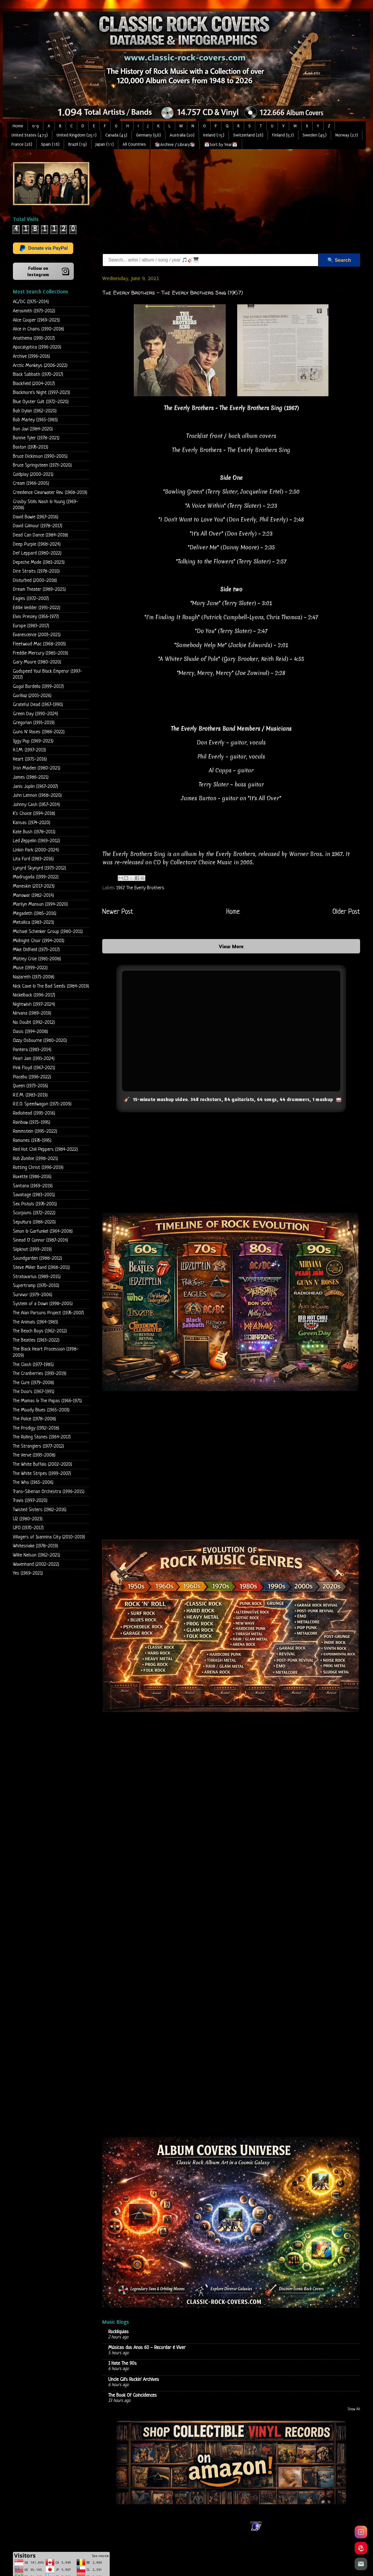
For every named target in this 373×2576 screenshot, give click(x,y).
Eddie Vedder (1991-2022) (36, 608)
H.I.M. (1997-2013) (29, 750)
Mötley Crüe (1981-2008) (37, 959)
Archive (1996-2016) (31, 356)
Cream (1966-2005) (31, 483)
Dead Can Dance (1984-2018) (40, 535)
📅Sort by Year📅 (220, 144)
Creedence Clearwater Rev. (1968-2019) (50, 492)
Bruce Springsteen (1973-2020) (42, 465)
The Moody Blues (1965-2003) (41, 1410)
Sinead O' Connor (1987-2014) (40, 1240)
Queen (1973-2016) (30, 1086)
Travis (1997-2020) (30, 1500)
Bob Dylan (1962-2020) (35, 411)
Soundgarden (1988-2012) (37, 1258)
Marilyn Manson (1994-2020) (40, 904)
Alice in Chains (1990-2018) (38, 329)
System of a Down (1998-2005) (43, 1304)
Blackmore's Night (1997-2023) (41, 392)
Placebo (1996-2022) (32, 1077)
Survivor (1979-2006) (32, 1295)
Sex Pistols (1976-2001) (35, 1204)
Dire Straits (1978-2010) (36, 571)
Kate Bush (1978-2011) (34, 832)
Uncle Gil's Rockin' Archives (133, 2379)
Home (18, 126)
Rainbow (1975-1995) (31, 1122)
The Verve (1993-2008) (34, 1455)
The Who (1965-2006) (33, 1482)
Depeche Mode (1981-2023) (39, 562)
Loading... (231, 1970)
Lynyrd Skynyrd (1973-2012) (39, 868)
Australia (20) (182, 135)
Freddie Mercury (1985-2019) (40, 653)
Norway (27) (346, 135)
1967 (120, 888)
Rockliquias (118, 2332)
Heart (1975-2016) (30, 759)
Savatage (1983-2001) (34, 1195)
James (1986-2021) (31, 777)
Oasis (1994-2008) (30, 1031)
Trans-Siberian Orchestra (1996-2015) (48, 1491)
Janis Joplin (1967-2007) (35, 786)
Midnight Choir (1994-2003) (38, 941)
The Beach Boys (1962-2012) (40, 1331)
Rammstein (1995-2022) (35, 1131)
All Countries (134, 144)
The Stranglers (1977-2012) (38, 1446)
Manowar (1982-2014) (33, 895)
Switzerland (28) (248, 135)
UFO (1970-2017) (28, 1528)
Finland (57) (283, 135)
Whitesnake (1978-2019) (35, 1546)
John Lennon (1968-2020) (37, 795)
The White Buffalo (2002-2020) (42, 1464)
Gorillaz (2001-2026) (32, 696)
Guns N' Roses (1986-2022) (39, 732)
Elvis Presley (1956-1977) (36, 617)
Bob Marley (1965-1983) (35, 420)
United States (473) (29, 135)
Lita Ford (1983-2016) (33, 859)
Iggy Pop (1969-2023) (33, 741)
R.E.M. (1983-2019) (30, 1095)
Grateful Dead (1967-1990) (38, 704)
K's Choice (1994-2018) (34, 813)
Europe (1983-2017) (31, 626)
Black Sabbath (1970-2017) (38, 374)
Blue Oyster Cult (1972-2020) (41, 402)
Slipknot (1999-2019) (32, 1249)
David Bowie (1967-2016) (35, 517)
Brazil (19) (77, 144)
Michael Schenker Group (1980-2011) (48, 931)
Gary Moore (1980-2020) (37, 662)
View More (231, 946)
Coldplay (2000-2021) (33, 474)
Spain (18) (50, 144)
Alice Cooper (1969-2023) (36, 320)
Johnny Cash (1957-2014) (36, 804)
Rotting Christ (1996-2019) (38, 1167)
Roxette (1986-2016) (32, 1177)
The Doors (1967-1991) (33, 1391)
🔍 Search (339, 260)
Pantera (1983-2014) (32, 1050)
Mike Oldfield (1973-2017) (36, 950)
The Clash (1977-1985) (33, 1364)
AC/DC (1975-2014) (31, 302)
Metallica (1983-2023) (33, 922)
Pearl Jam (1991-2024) (34, 1058)
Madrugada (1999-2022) (36, 877)
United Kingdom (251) (76, 135)
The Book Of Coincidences (132, 2395)
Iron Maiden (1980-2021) (36, 768)
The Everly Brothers (145, 888)
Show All (354, 2409)
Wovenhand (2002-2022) (36, 1564)
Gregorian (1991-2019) (34, 723)
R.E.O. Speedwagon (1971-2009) (42, 1104)
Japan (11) (105, 144)
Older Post (346, 912)
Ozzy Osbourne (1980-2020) (40, 1040)
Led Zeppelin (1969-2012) (36, 841)
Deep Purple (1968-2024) (37, 544)
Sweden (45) (314, 135)
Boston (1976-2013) (30, 447)
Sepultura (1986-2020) (34, 1222)
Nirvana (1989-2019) (32, 1013)
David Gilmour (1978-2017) (37, 526)
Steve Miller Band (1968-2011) (41, 1267)
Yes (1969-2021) (28, 1573)
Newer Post (117, 912)
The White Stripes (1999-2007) (42, 1473)
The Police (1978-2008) (34, 1419)
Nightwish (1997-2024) (34, 1004)
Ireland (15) (213, 135)
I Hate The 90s (122, 2363)
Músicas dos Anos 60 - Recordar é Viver (146, 2347)
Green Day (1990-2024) (35, 714)
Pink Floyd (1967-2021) (34, 1068)
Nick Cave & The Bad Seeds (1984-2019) (51, 986)
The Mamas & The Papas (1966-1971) (47, 1401)
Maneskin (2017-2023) (34, 886)
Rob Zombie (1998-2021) (35, 1158)
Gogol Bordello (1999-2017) (38, 686)
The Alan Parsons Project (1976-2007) (48, 1313)
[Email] (361, 2564)
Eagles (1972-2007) (31, 598)
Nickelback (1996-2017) (34, 995)
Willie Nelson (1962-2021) (36, 1555)
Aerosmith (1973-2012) (34, 311)
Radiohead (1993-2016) (34, 1113)
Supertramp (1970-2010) (36, 1285)
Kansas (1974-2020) (31, 823)
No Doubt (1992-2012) (34, 1022)
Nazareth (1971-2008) (33, 977)
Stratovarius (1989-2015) (37, 1277)
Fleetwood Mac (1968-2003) (39, 644)
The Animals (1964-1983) (35, 1322)
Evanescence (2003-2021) (37, 635)
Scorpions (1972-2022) (34, 1213)
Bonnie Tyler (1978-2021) (36, 438)
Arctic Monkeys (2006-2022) (40, 365)
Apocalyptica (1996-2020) (37, 347)
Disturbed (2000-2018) (35, 580)
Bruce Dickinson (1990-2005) (40, 456)
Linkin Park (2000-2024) (36, 850)
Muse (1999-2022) (30, 968)
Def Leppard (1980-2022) (37, 553)
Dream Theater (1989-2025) (39, 589)
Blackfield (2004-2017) (34, 383)
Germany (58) (148, 135)
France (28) (21, 144)
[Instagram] (361, 2531)
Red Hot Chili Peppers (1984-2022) (45, 1149)
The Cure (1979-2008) (33, 1383)
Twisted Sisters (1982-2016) (39, 1510)
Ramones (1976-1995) (32, 1140)
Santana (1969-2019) (33, 1186)
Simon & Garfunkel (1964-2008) (43, 1231)
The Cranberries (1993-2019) (39, 1373)
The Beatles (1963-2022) (36, 1340)
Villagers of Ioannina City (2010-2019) (49, 1537)
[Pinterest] (361, 2548)
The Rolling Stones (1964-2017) (42, 1437)
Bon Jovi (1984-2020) (33, 429)
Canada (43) (116, 135)
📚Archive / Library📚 (175, 144)
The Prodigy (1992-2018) (36, 1428)
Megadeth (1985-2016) (34, 913)
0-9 (35, 126)
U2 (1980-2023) (27, 1519)
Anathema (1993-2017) (34, 338)
